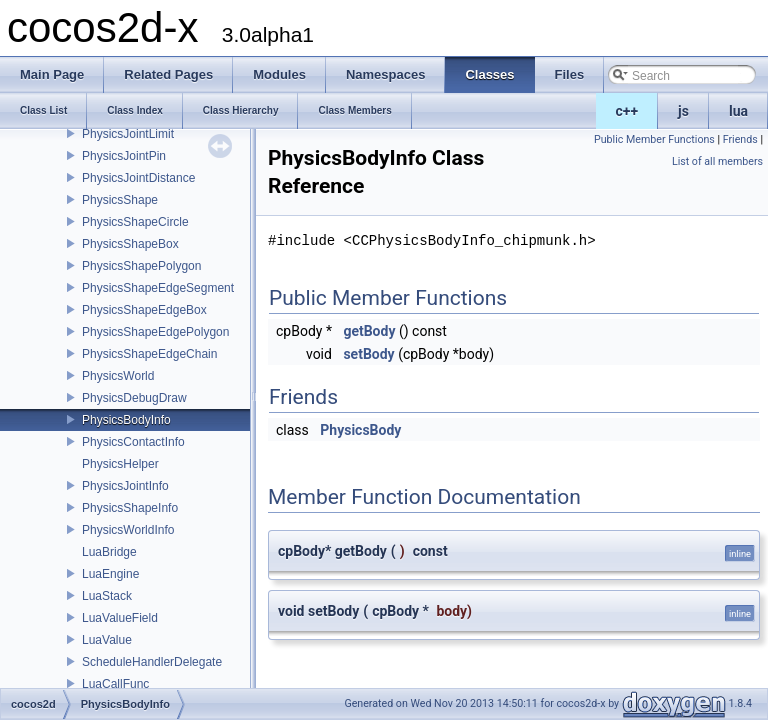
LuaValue (107, 640)
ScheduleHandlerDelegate (152, 662)
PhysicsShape (120, 200)
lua (738, 111)
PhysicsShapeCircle (135, 222)
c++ (627, 111)
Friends (740, 139)
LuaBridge (109, 552)
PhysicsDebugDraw (134, 398)
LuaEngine (110, 574)
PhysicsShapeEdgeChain (149, 354)
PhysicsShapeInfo (130, 508)
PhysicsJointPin (124, 156)
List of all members (717, 161)
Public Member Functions (654, 139)
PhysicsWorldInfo (128, 530)
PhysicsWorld (118, 376)
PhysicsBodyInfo (126, 420)
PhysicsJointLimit (128, 134)
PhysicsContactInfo (133, 442)
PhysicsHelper (120, 464)
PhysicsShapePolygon (141, 266)
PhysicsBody (360, 430)
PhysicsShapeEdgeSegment (158, 288)
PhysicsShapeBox (130, 244)
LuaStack (107, 596)
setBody (368, 354)
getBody (369, 331)
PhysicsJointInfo (125, 486)
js (683, 111)
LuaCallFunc (115, 684)
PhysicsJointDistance (138, 178)
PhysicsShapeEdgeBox (144, 310)
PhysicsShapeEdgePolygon (155, 332)
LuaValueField (120, 618)
